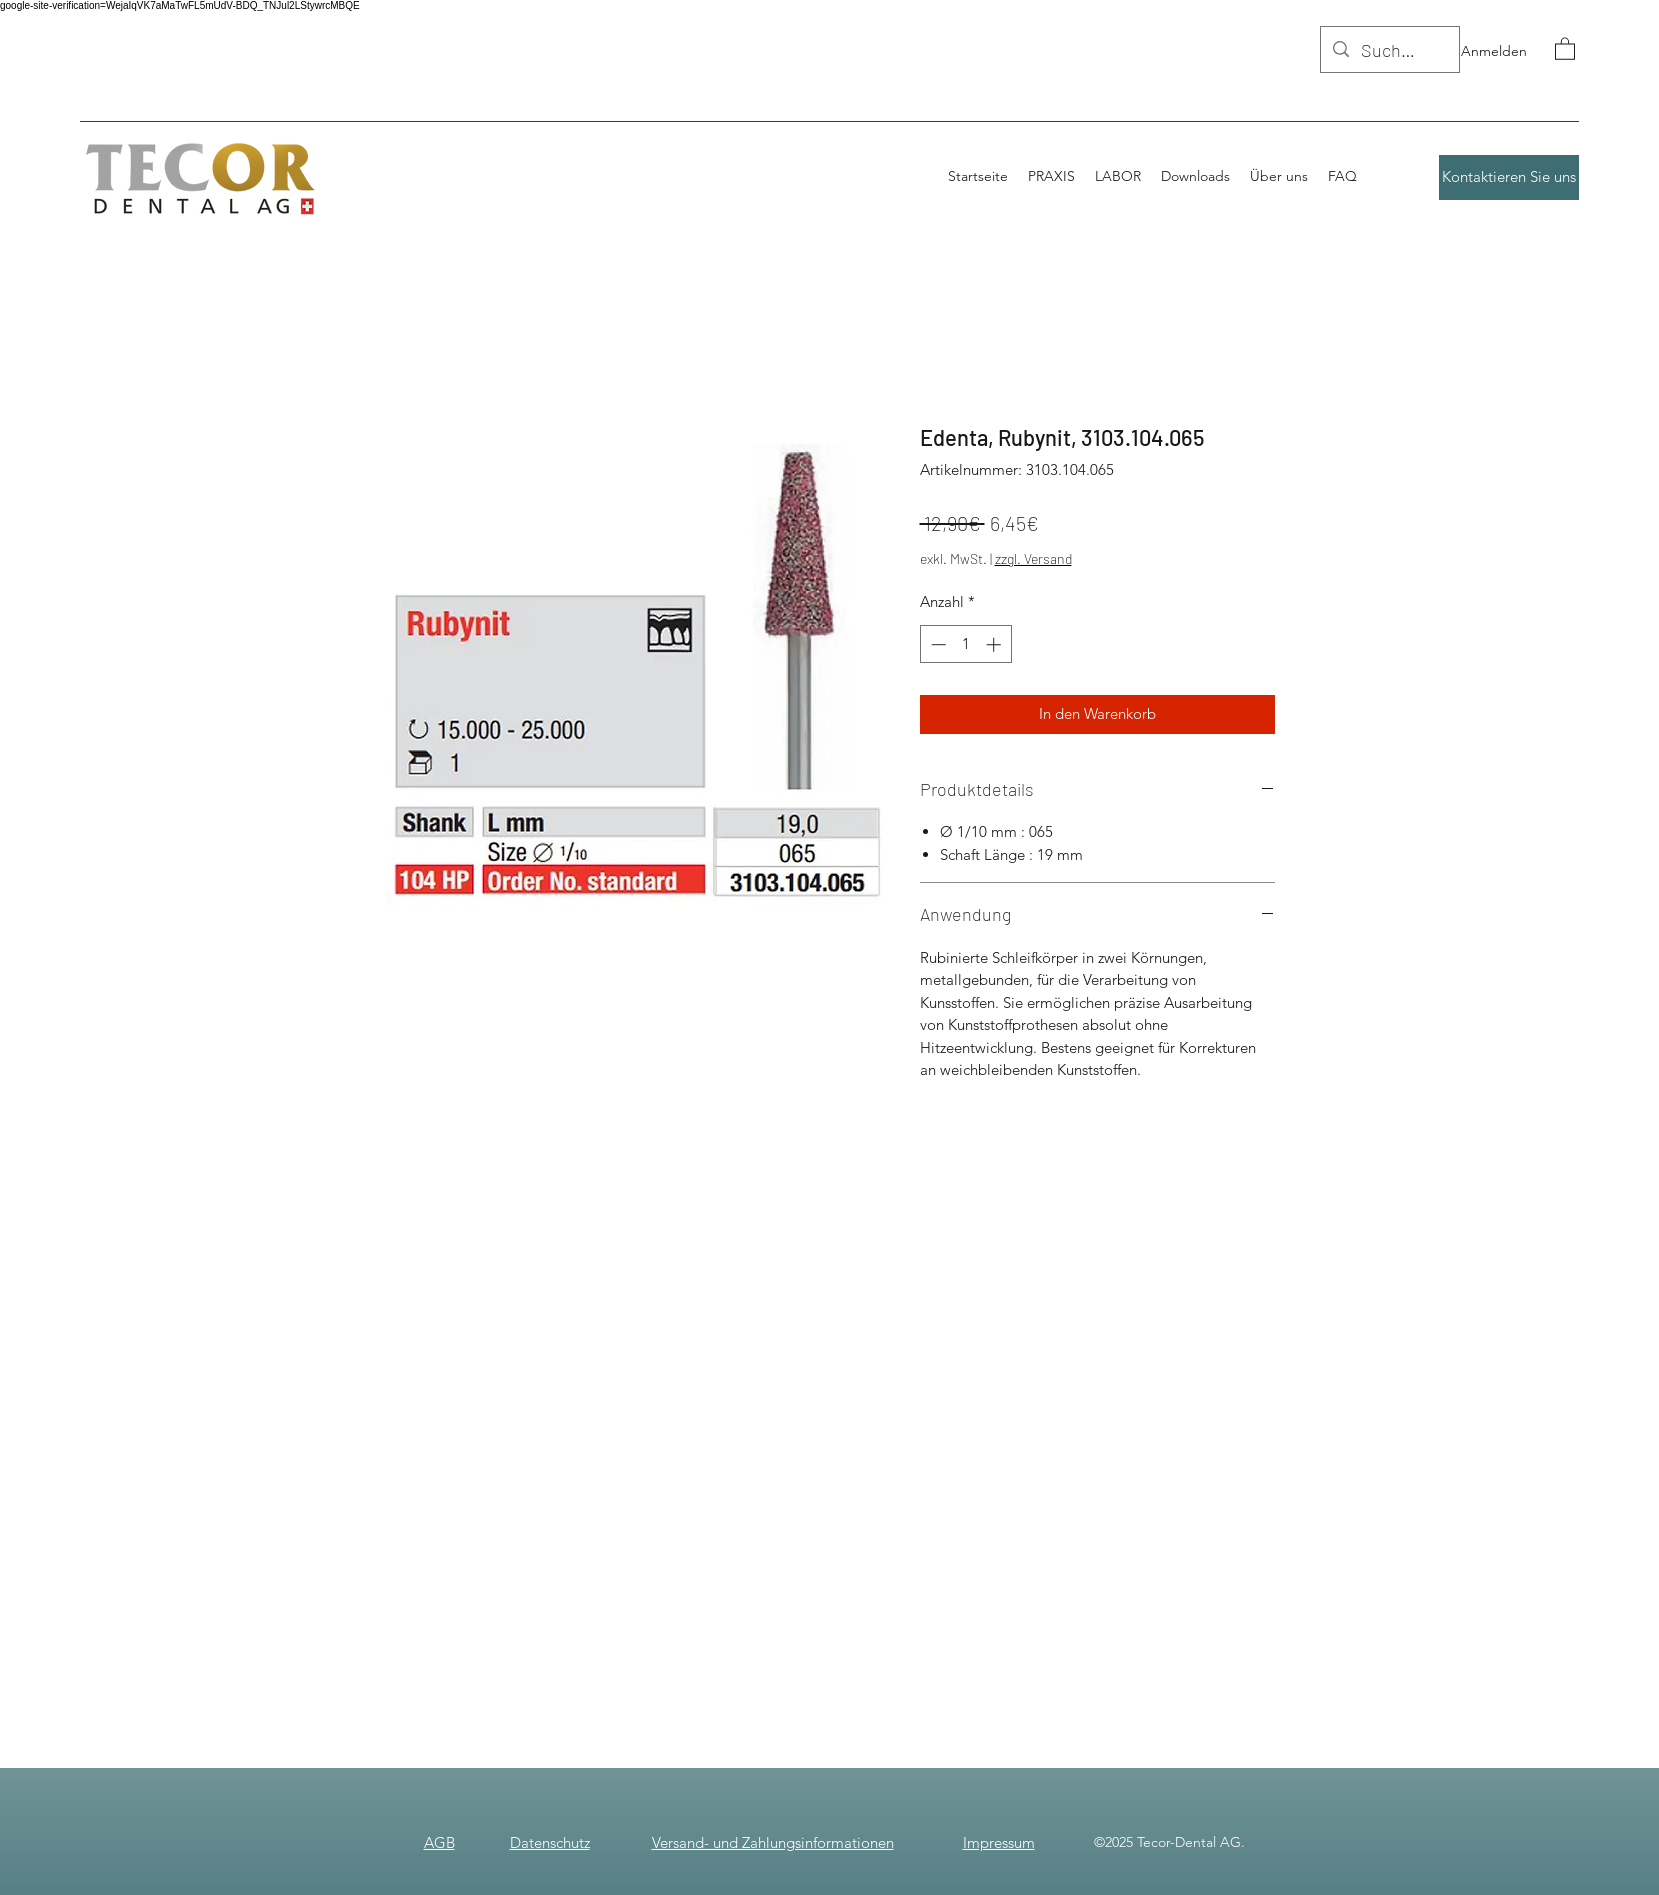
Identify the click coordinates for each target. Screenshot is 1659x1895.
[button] (1565, 48)
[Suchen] (1389, 51)
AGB (439, 1842)
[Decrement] (936, 644)
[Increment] (995, 644)
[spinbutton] (965, 644)
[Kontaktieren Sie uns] (1509, 177)
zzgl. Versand (1033, 558)
